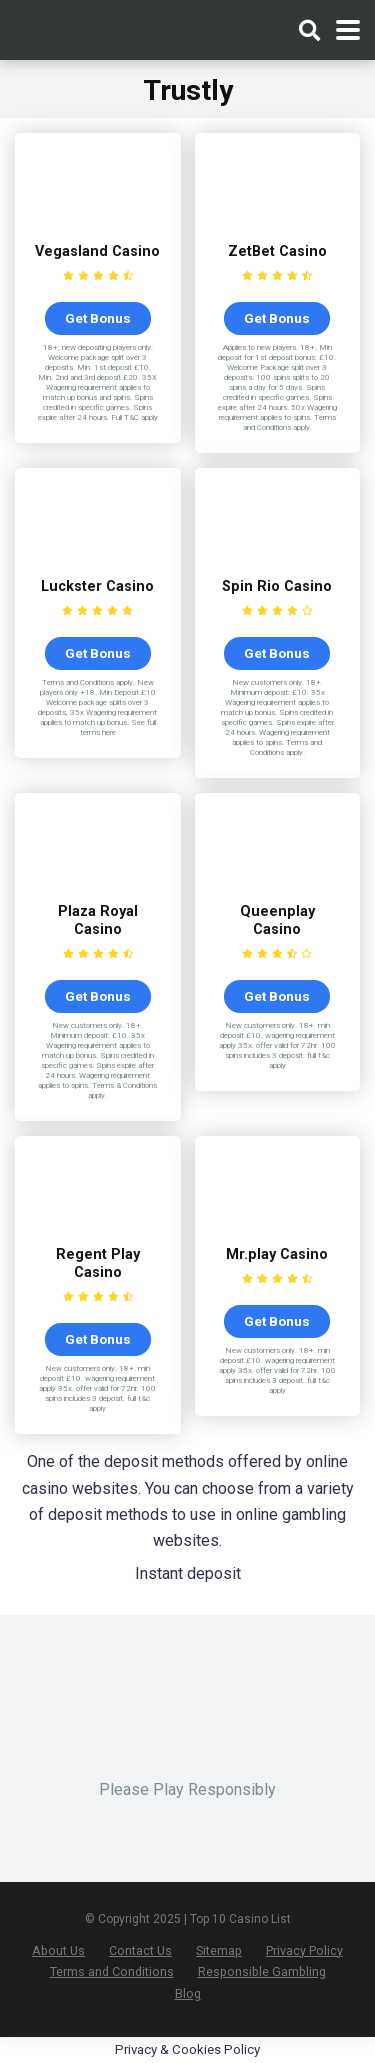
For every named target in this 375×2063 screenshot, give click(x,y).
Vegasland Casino (97, 251)
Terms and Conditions (112, 1971)
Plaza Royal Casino (98, 920)
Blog (188, 1993)
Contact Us (140, 1950)
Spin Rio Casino (277, 586)
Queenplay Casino (277, 920)
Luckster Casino (97, 586)
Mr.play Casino (277, 1254)
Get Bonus (98, 318)
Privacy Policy (304, 1950)
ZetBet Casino (277, 251)
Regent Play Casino (98, 1263)
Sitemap (219, 1950)
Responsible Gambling (262, 1971)
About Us (58, 1950)
